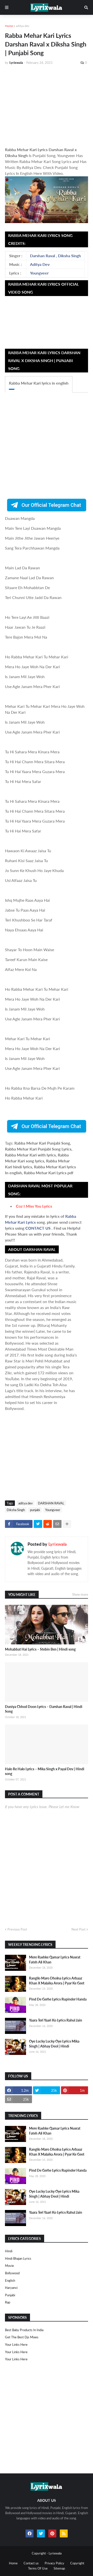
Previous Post (17, 1929)
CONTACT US (38, 1228)
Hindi (8, 2251)
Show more (80, 1594)
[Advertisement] (46, 105)
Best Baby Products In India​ (24, 2330)
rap (7, 2302)
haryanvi (11, 2288)
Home (9, 26)
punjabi (35, 1510)
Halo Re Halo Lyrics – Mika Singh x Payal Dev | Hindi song (44, 1771)
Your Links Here (16, 2344)
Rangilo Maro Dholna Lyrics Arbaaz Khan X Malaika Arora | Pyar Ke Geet (56, 1980)
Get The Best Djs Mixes (21, 2337)
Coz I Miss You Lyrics (34, 1206)
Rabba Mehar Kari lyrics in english (38, 383)
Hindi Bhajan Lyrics (18, 2258)
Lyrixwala (57, 1544)
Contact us (31, 2563)
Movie (9, 2266)
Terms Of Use (38, 2568)
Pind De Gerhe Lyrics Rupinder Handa (58, 1999)
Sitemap (59, 2568)
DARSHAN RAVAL (51, 1503)
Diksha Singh (69, 255)
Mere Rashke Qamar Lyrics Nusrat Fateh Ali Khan (54, 1959)
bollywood (12, 2273)
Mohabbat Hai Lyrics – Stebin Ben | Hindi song (40, 1649)
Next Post (78, 1929)
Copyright (77, 2563)
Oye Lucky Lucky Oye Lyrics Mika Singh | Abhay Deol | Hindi (54, 2043)
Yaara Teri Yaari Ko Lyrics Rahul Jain (55, 2020)
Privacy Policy (54, 2563)
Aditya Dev (40, 264)
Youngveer (39, 273)
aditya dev (22, 26)
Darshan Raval (42, 255)
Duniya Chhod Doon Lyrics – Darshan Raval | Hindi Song (43, 1709)
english (10, 2280)
